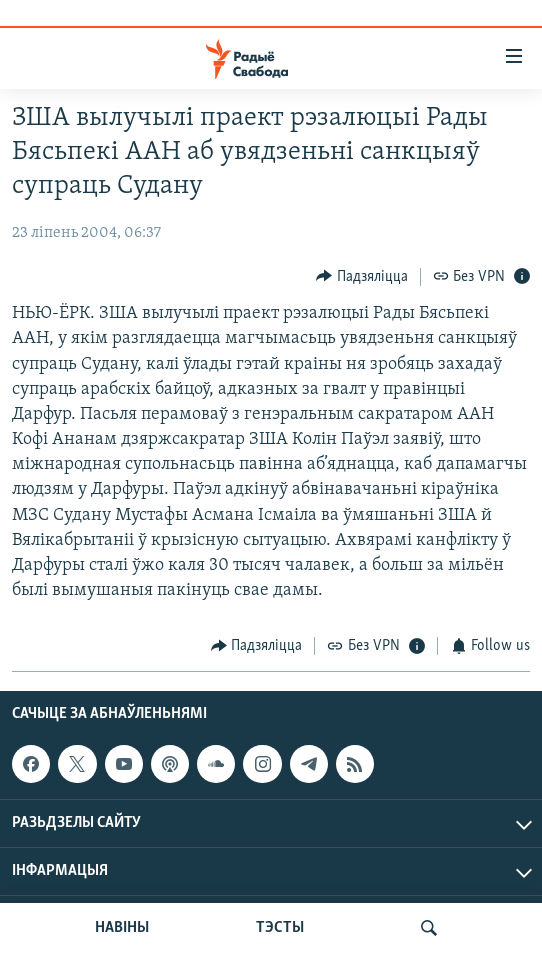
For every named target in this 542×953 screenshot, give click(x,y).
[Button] (362, 276)
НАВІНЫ (122, 928)
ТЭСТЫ (280, 928)
